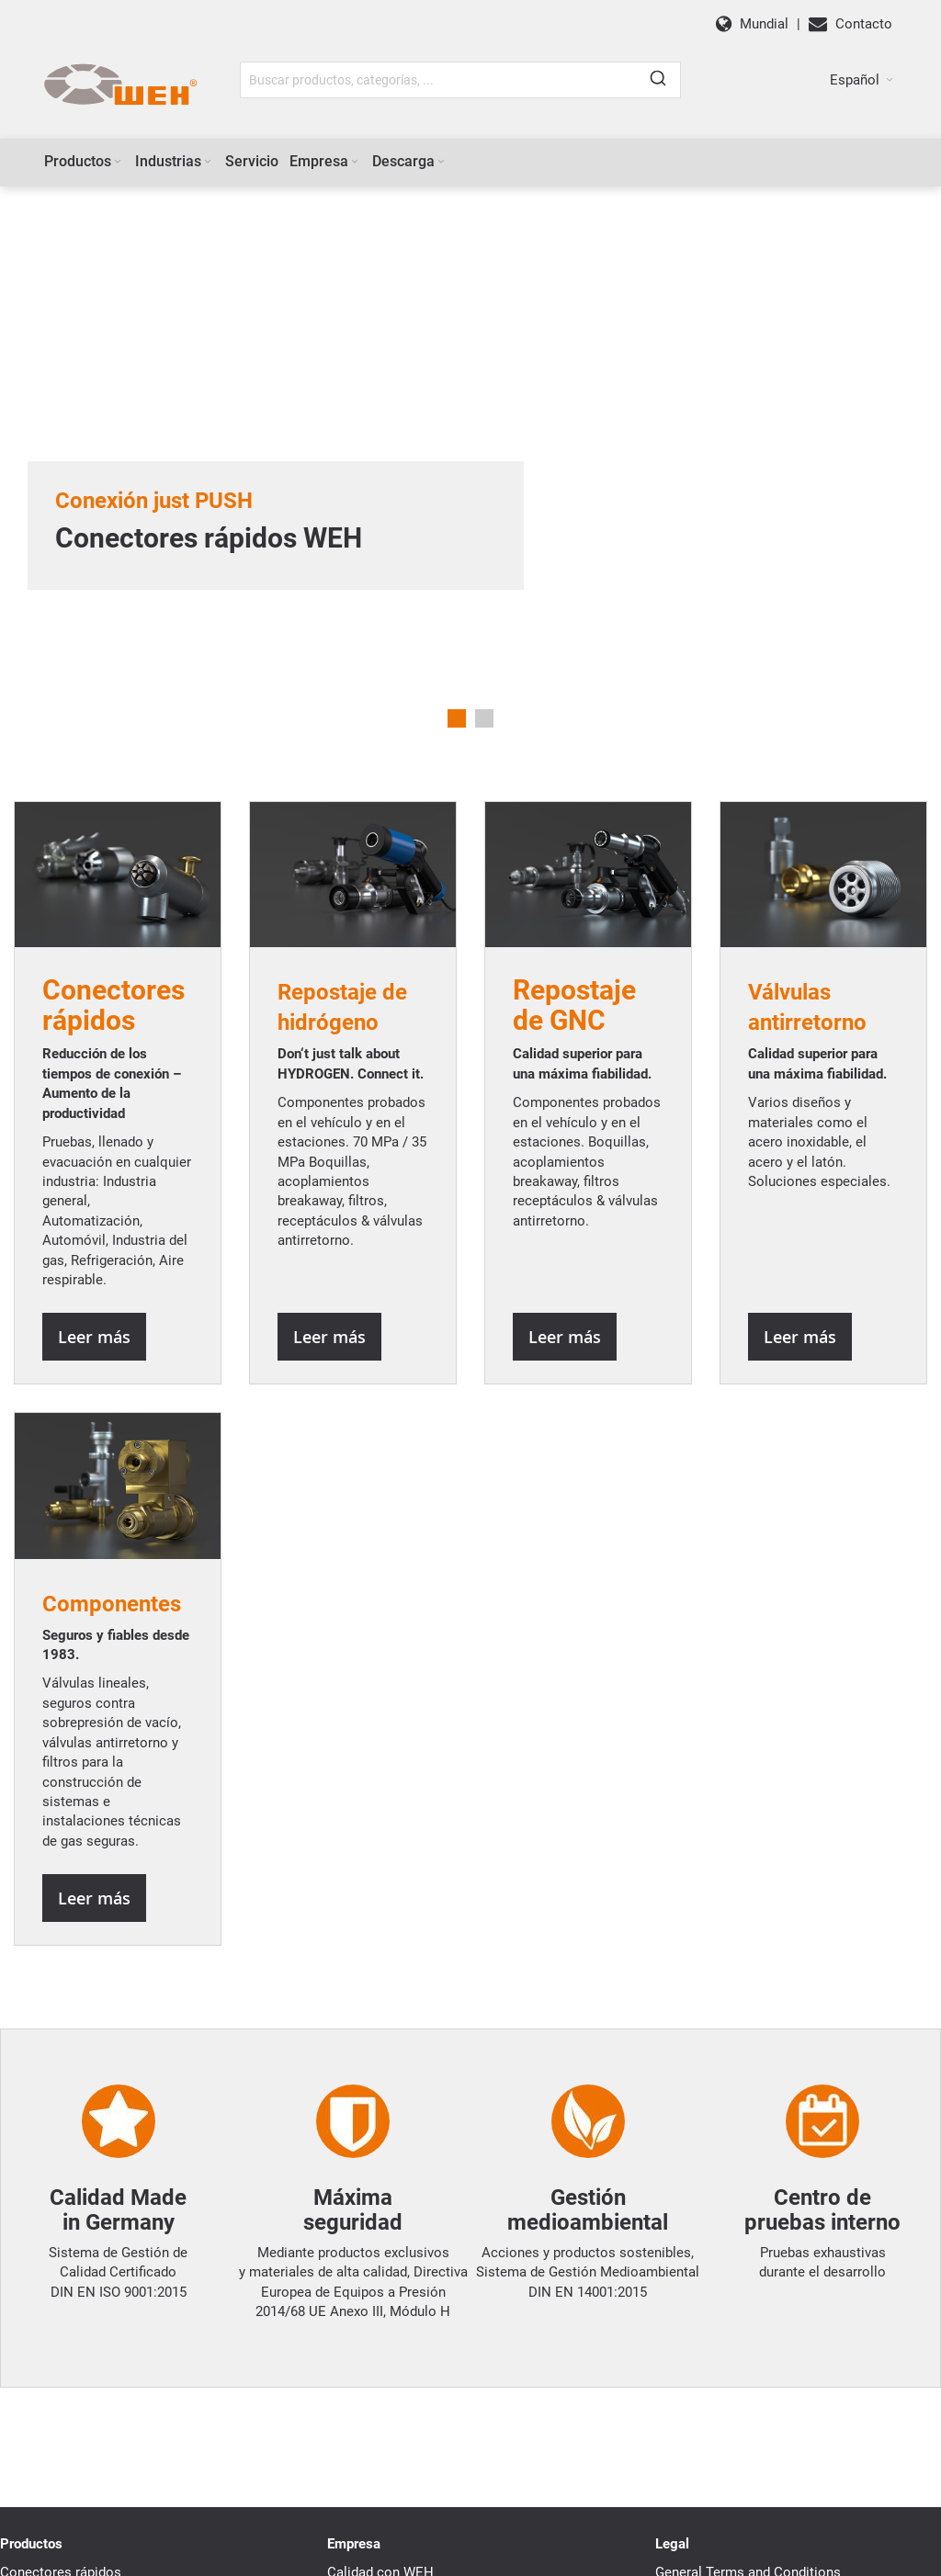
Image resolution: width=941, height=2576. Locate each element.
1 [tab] (457, 718)
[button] (861, 79)
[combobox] (460, 80)
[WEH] (120, 85)
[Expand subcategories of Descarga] (441, 162)
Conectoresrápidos (113, 1005)
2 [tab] (484, 718)
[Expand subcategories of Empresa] (354, 162)
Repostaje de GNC (574, 1005)
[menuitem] (84, 162)
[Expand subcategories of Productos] (117, 162)
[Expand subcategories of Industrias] (207, 162)
